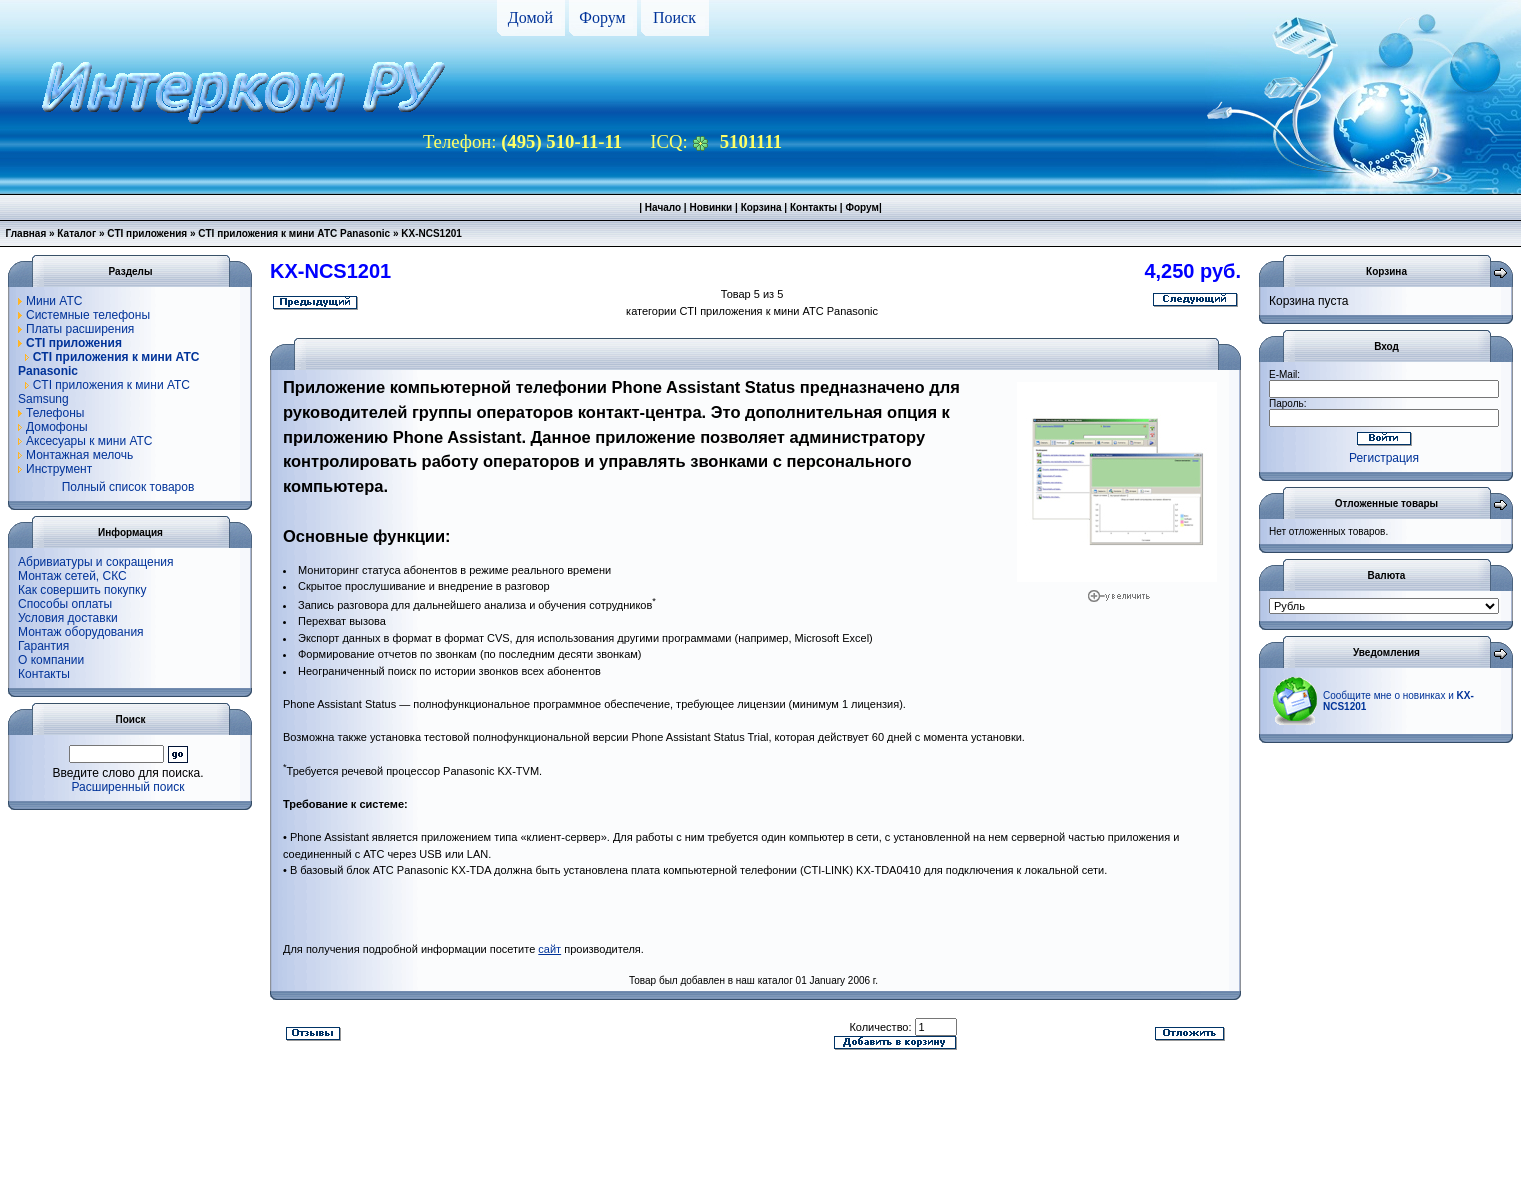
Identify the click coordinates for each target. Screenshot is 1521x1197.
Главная (26, 233)
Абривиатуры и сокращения (96, 562)
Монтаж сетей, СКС (72, 576)
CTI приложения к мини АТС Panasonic (294, 233)
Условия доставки (68, 618)
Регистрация (1384, 458)
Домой (530, 17)
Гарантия (43, 646)
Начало (663, 207)
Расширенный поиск (128, 787)
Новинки (710, 207)
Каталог (76, 233)
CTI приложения (147, 233)
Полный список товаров (128, 487)
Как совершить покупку (82, 590)
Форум (602, 17)
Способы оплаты (65, 604)
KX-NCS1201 (431, 233)
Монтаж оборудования (81, 632)
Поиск (674, 17)
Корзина (761, 207)
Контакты (813, 207)
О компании (51, 660)
